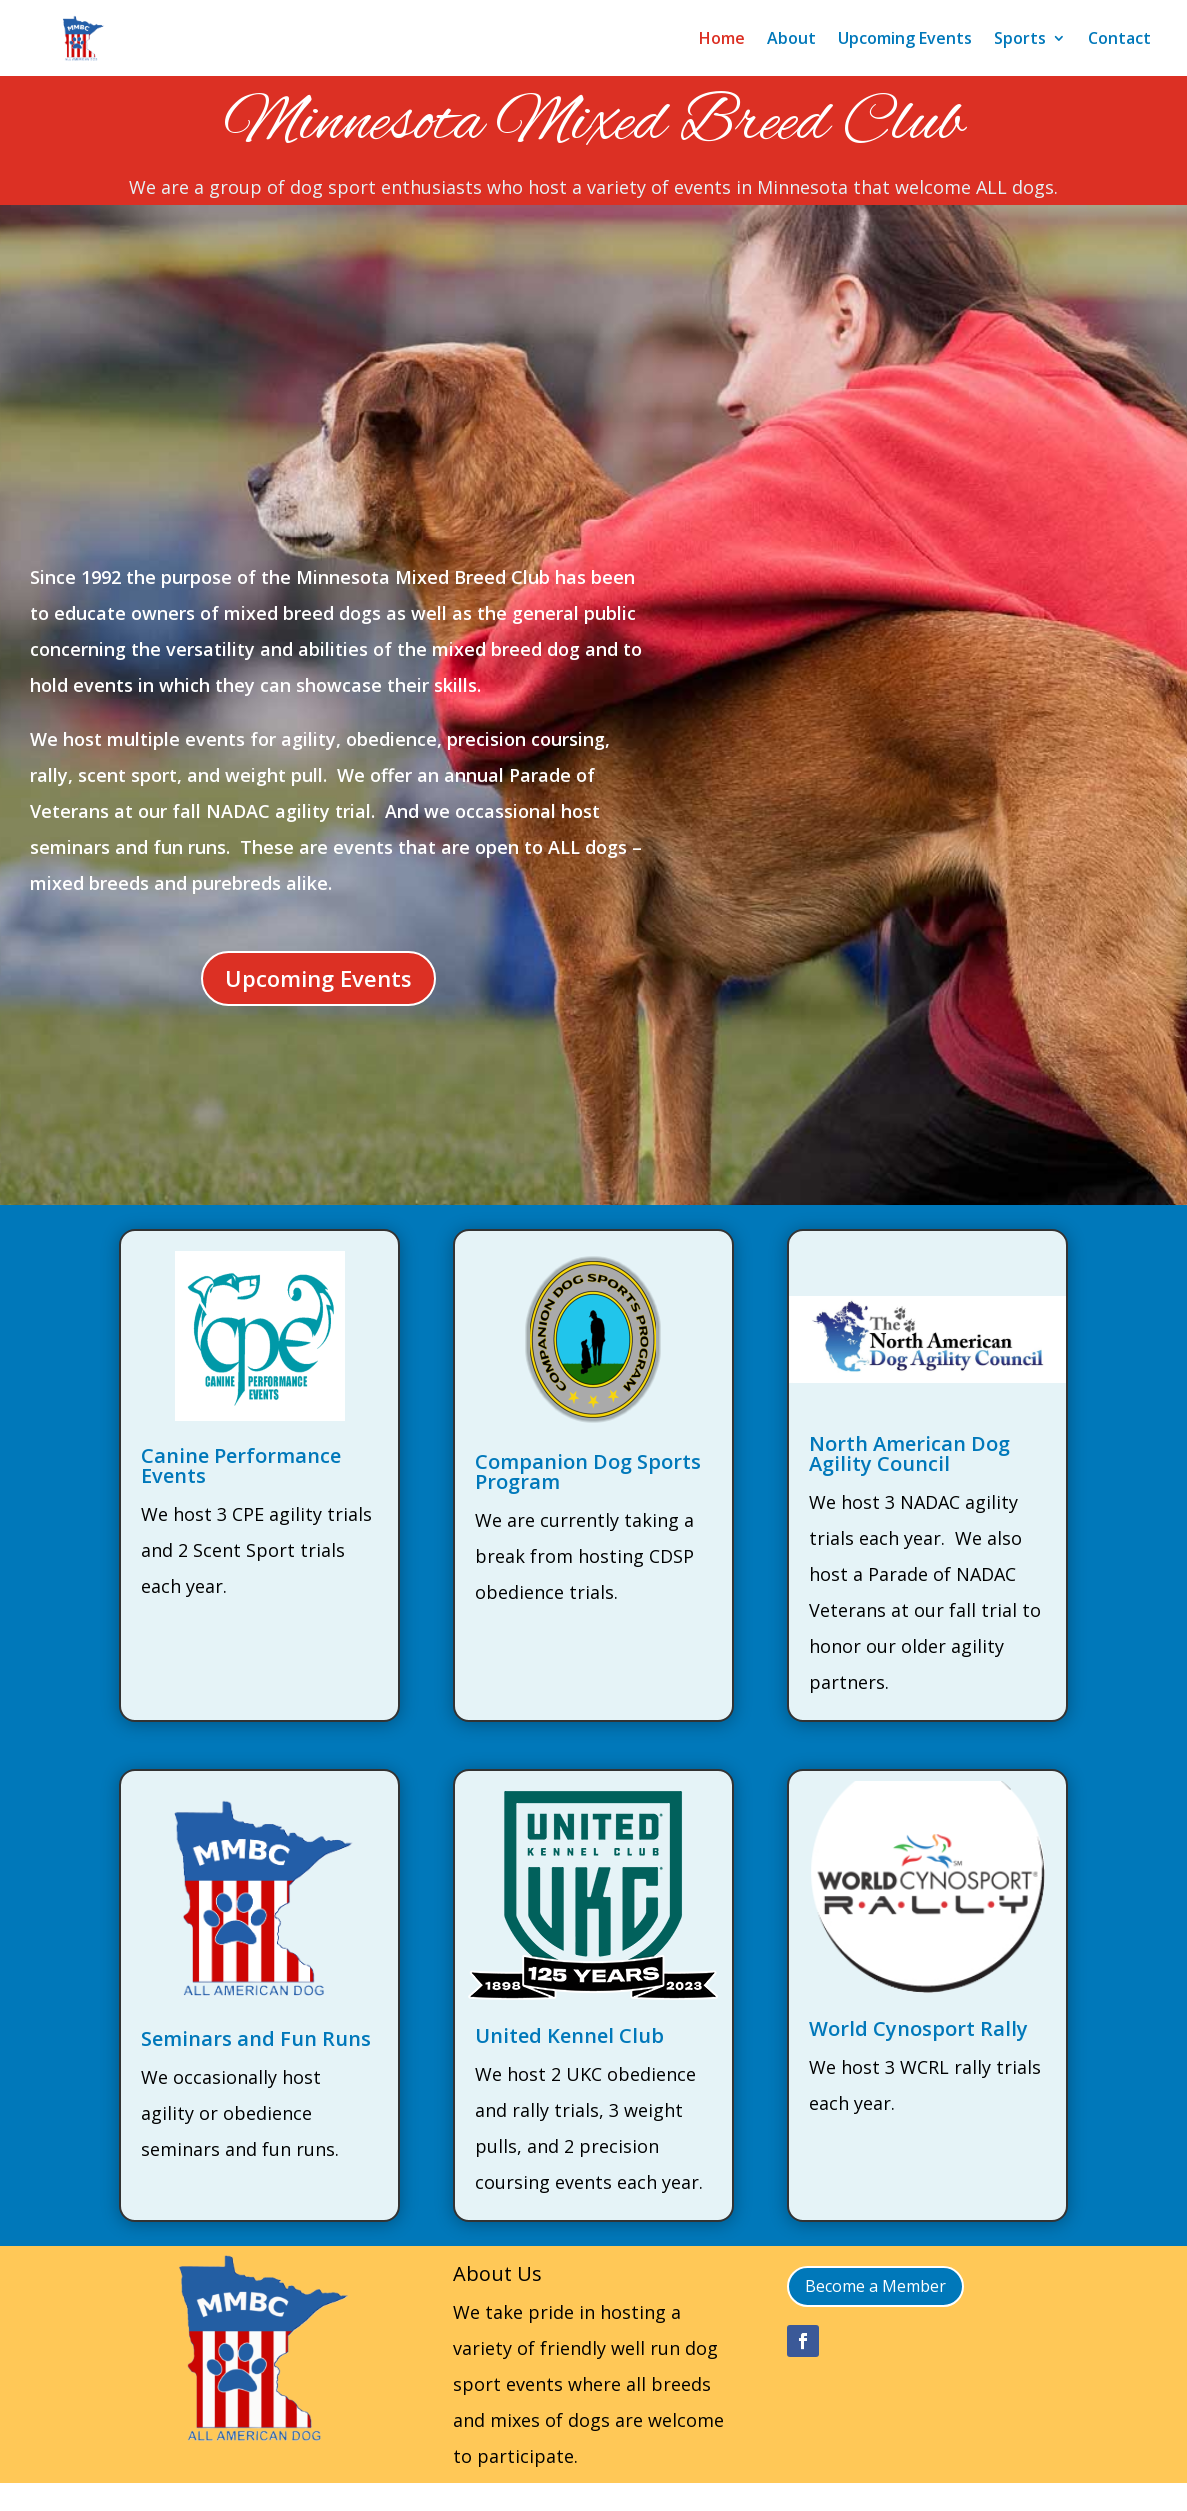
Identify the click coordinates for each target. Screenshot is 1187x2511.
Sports (1020, 38)
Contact (1119, 38)
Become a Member (875, 2286)
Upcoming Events (905, 38)
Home (722, 38)
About (791, 38)
